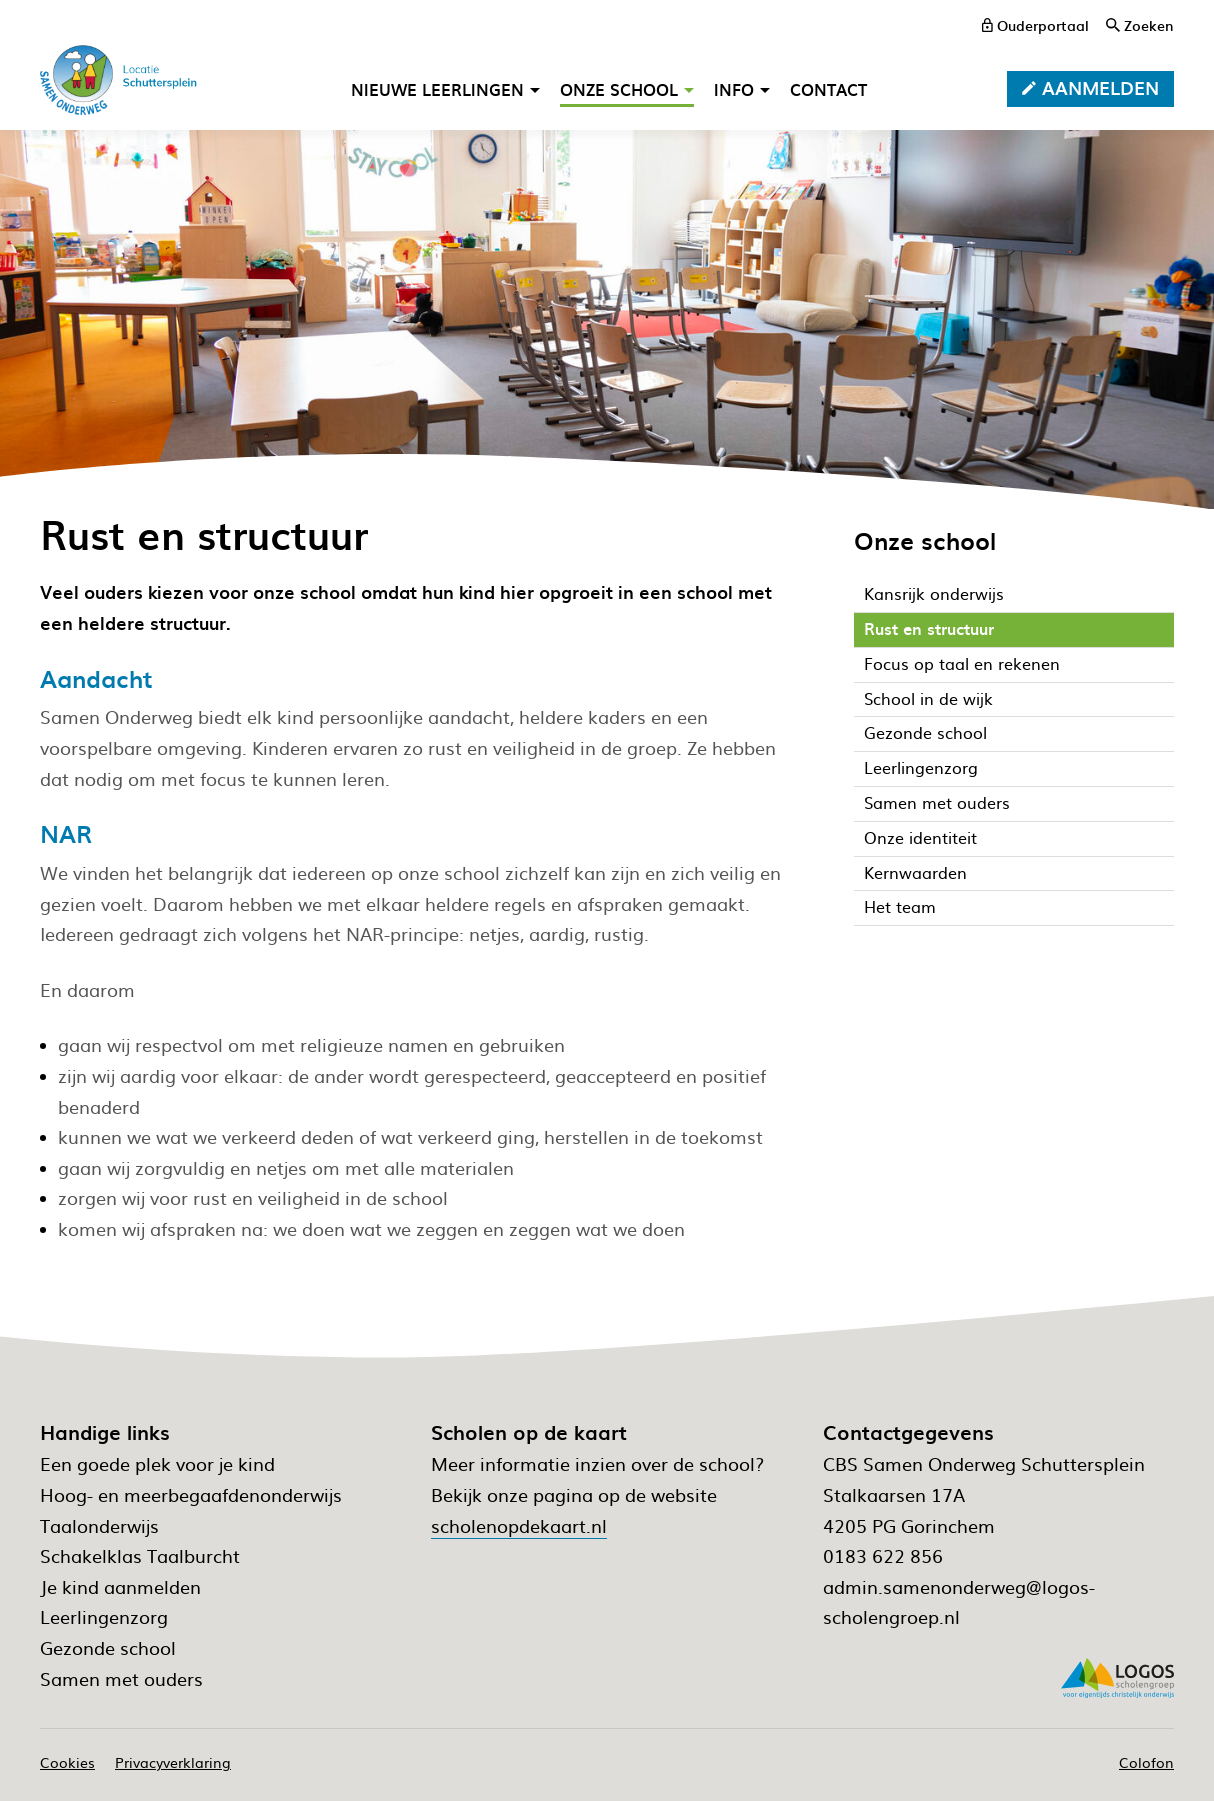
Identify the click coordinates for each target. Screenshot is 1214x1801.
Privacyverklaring (173, 1762)
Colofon (1146, 1762)
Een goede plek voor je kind (157, 1463)
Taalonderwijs (99, 1525)
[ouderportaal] (1035, 25)
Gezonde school (108, 1647)
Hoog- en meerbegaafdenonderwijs (191, 1494)
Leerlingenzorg (104, 1616)
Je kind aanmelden (120, 1586)
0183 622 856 (883, 1555)
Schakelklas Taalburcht (140, 1555)
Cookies (67, 1762)
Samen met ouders (121, 1678)
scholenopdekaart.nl (519, 1525)
